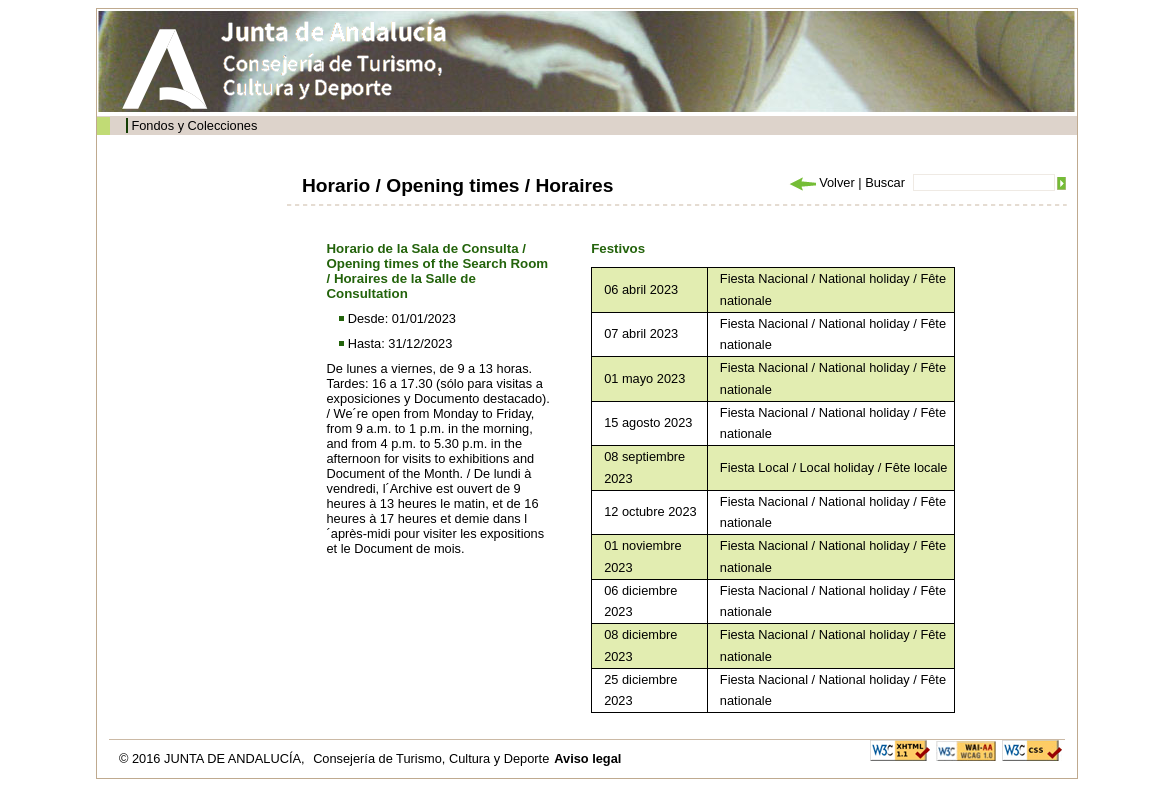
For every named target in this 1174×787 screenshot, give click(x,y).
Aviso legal (587, 758)
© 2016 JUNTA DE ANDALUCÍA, (213, 758)
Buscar (885, 182)
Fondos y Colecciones (194, 125)
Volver (821, 182)
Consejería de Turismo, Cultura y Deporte (431, 758)
